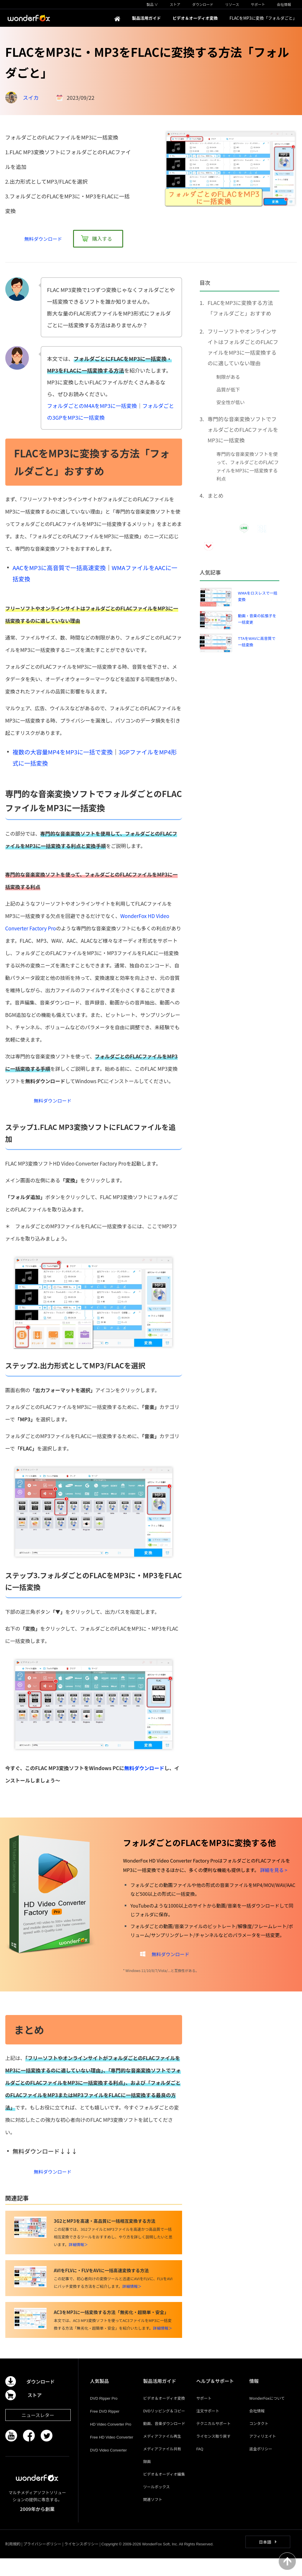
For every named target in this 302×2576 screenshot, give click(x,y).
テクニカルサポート (213, 2441)
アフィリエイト (262, 2454)
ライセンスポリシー (81, 2561)
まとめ (216, 495)
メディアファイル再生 (162, 2454)
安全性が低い (231, 402)
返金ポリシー (260, 2466)
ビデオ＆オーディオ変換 (164, 2416)
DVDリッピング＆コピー (164, 2428)
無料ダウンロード (144, 1773)
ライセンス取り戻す (213, 2454)
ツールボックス (156, 2504)
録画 (147, 2479)
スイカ (31, 97)
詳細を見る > (273, 1875)
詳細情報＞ (78, 2262)
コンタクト (258, 2441)
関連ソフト (152, 2517)
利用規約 (13, 2561)
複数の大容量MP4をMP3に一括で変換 (63, 752)
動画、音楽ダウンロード (164, 2441)
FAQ (199, 2466)
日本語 (265, 2559)
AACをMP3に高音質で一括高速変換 (59, 567)
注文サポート (207, 2428)
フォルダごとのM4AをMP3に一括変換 (92, 405)
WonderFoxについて (267, 2416)
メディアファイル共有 (162, 2466)
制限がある (228, 376)
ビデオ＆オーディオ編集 (164, 2491)
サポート (204, 2416)
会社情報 (257, 2428)
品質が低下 (228, 389)
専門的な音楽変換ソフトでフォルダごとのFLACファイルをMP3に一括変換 (243, 429)
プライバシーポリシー (42, 2561)
